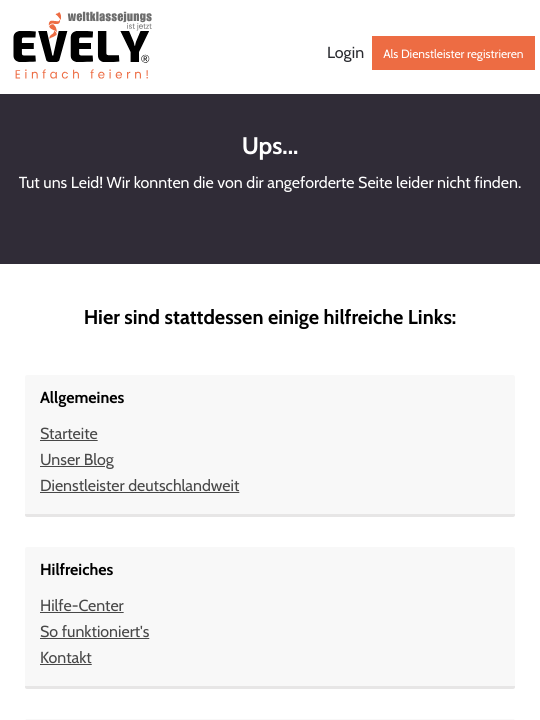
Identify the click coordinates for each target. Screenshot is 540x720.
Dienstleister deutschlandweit (139, 485)
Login (345, 53)
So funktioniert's (94, 631)
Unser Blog (77, 459)
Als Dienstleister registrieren (453, 53)
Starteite (69, 433)
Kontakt (66, 657)
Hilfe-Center (82, 605)
